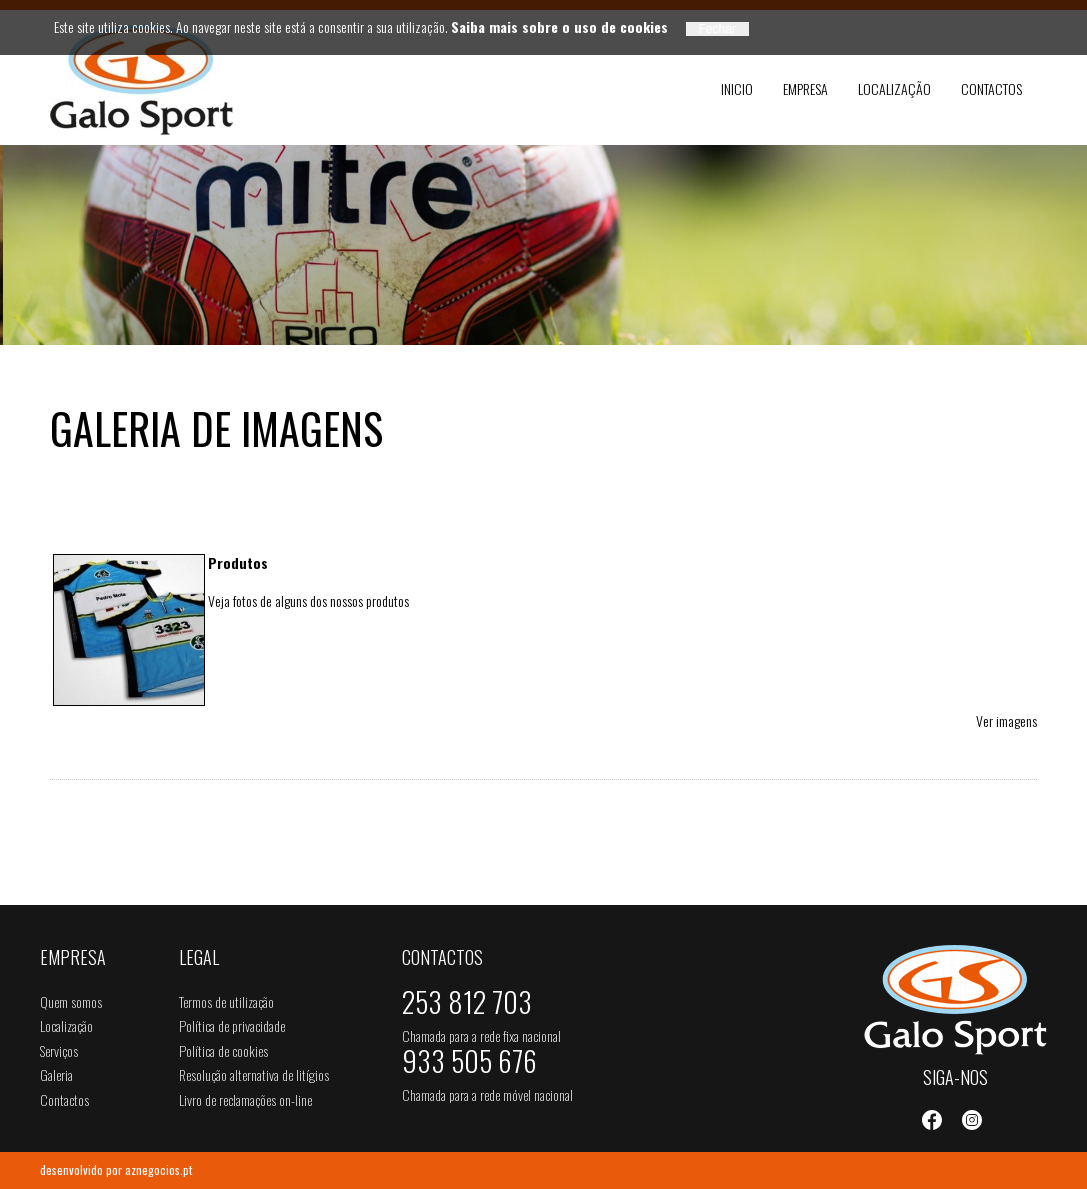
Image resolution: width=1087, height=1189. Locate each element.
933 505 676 (469, 1065)
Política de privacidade (232, 1025)
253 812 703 (467, 1006)
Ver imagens (1006, 720)
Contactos (991, 88)
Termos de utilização (226, 1001)
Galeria (56, 1074)
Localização (894, 88)
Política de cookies (223, 1050)
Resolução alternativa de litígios (254, 1074)
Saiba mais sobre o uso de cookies (559, 26)
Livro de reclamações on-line (245, 1099)
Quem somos (71, 1001)
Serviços (59, 1050)
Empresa (805, 88)
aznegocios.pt (158, 1169)
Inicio (737, 88)
